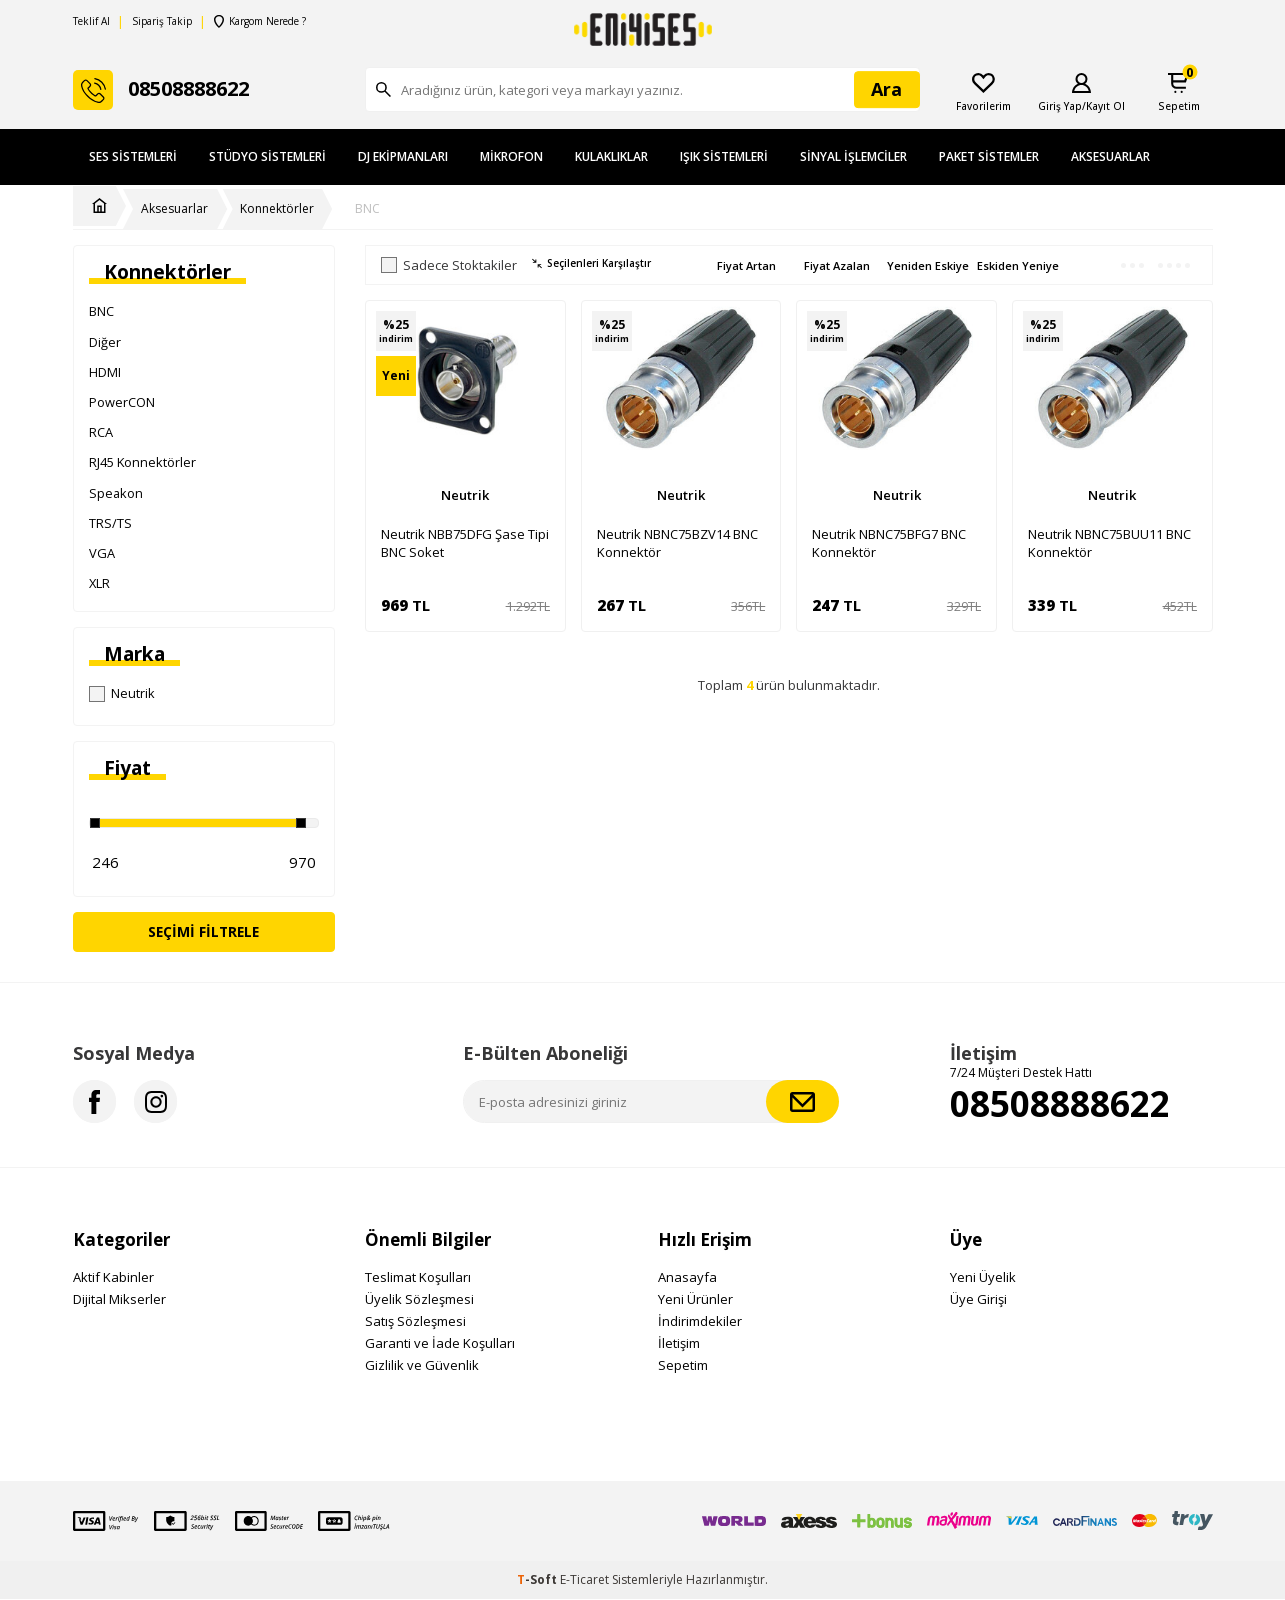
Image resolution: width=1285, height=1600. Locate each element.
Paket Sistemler (989, 156)
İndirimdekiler (700, 1322)
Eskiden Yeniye (1018, 265)
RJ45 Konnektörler (142, 462)
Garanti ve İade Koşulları (440, 1344)
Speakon (116, 493)
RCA (101, 432)
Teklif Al (91, 21)
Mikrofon (511, 156)
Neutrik (122, 693)
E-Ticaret (584, 1580)
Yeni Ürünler (695, 1300)
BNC (367, 209)
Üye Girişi (978, 1300)
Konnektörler (277, 209)
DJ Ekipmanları (403, 156)
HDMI (105, 372)
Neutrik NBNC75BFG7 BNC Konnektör (889, 543)
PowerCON (122, 402)
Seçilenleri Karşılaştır (591, 263)
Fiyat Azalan (837, 265)
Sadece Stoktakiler (449, 265)
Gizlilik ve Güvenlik (422, 1366)
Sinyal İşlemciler (853, 156)
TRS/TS (110, 523)
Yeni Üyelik (983, 1278)
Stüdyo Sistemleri (267, 156)
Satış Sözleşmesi (415, 1322)
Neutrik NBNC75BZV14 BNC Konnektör (677, 543)
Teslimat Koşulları (418, 1278)
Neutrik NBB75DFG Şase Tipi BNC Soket (465, 543)
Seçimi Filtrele (203, 931)
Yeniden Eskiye (928, 265)
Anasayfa (687, 1278)
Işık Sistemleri (724, 156)
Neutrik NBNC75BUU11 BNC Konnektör (1109, 543)
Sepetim (683, 1366)
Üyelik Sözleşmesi (419, 1300)
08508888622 (1060, 1103)
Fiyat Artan (746, 265)
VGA (102, 553)
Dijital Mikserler (119, 1300)
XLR (99, 583)
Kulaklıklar (611, 156)
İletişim (679, 1344)
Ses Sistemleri (133, 156)
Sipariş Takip (162, 21)
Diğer (105, 342)
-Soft (538, 1580)
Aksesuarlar (1110, 156)
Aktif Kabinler (113, 1278)
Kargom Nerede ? (260, 21)
